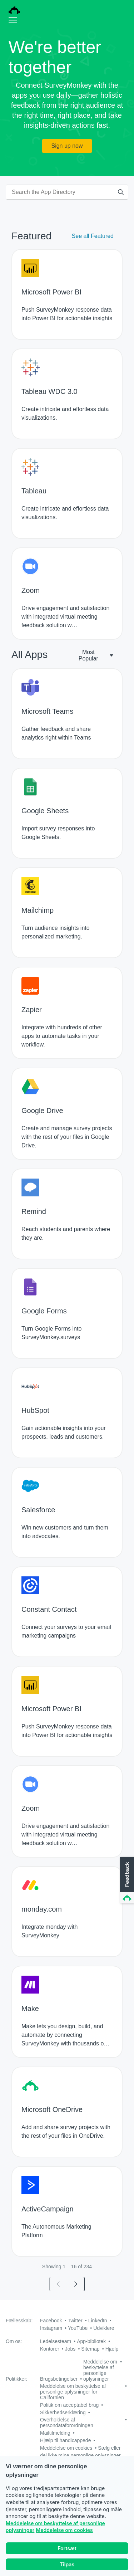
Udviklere (103, 2328)
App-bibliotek (91, 2341)
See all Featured (93, 236)
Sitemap (90, 2349)
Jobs (70, 2349)
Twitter (75, 2320)
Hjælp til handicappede (65, 2440)
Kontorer (49, 2349)
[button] (126, 1880)
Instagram (51, 2328)
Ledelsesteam (55, 2341)
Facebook (51, 2320)
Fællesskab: (19, 2320)
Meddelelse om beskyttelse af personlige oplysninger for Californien (73, 2391)
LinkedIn (97, 2320)
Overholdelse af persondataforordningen (66, 2422)
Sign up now (67, 146)
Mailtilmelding (55, 2433)
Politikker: (17, 2379)
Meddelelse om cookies (64, 2530)
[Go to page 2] (76, 2284)
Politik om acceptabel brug (69, 2405)
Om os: (14, 2341)
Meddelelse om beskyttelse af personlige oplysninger (100, 2370)
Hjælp (112, 2349)
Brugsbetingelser (59, 2379)
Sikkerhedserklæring (63, 2412)
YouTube (78, 2328)
